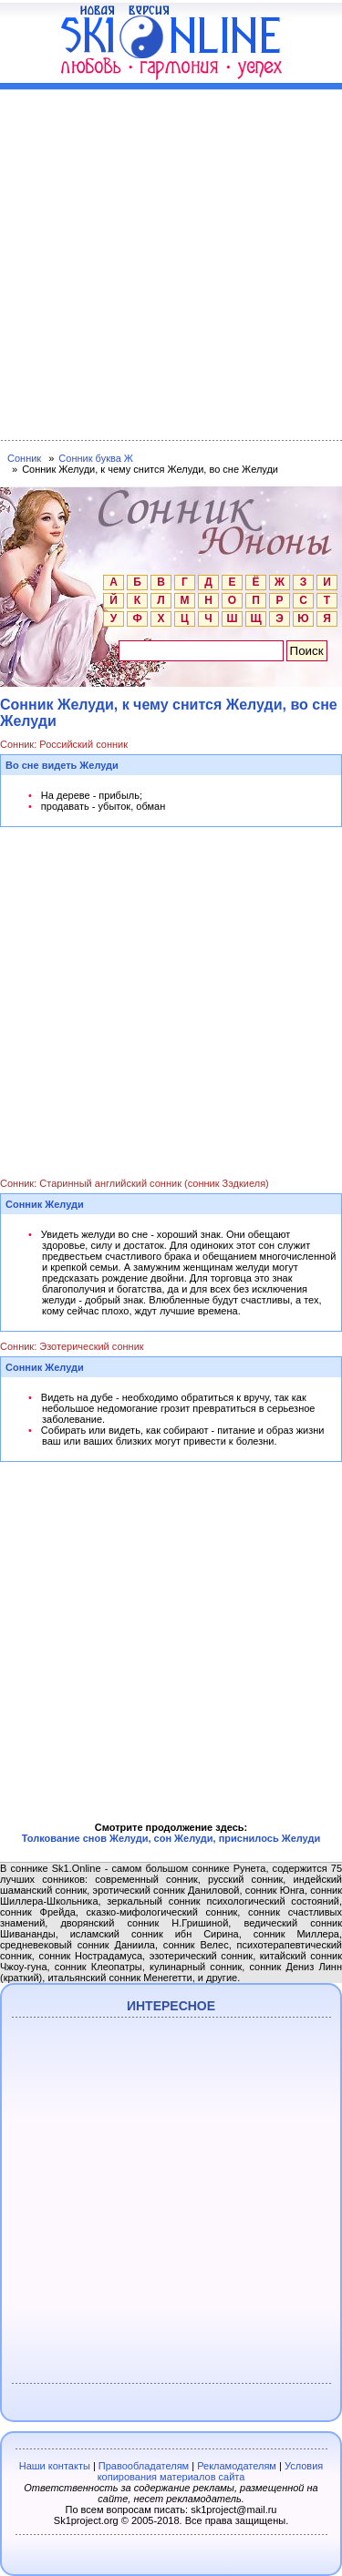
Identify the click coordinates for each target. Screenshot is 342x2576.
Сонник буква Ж (95, 458)
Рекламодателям (236, 2465)
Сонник (24, 458)
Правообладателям (143, 2465)
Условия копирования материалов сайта (211, 2471)
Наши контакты (54, 2465)
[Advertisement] (171, 261)
